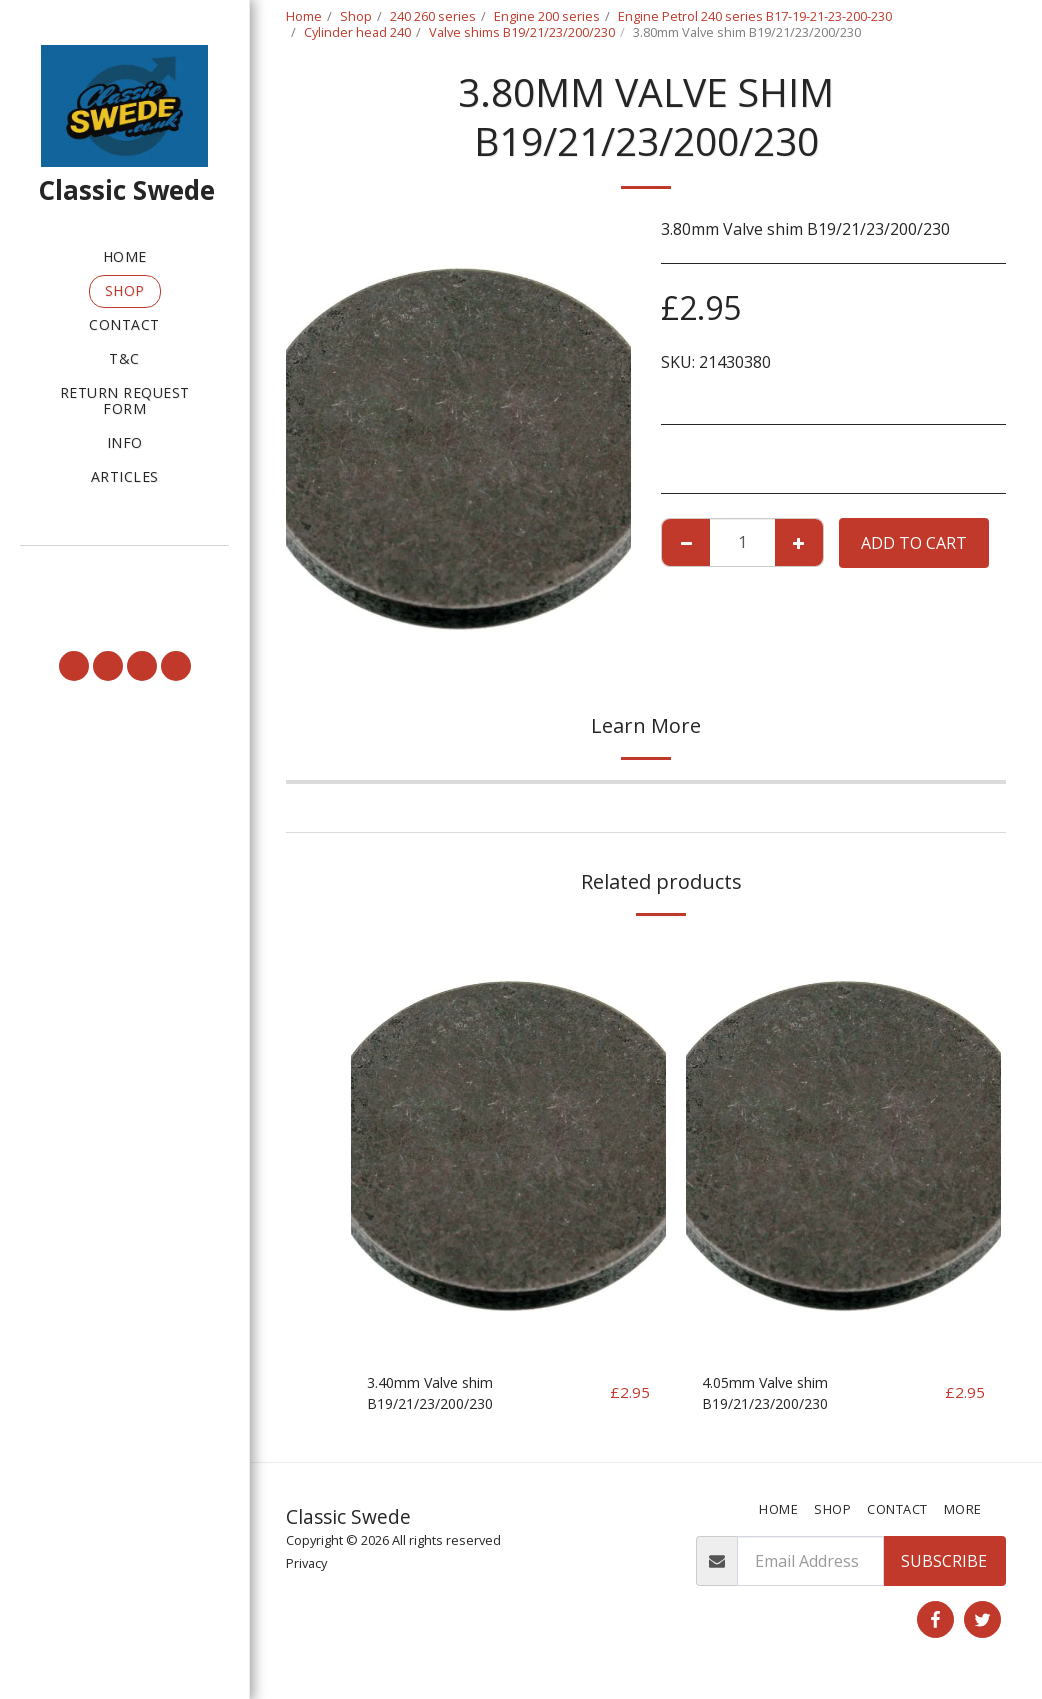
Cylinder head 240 (357, 32)
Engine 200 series (547, 16)
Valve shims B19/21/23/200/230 (522, 32)
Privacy (306, 1568)
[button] (124, 573)
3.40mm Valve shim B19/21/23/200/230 (438, 1396)
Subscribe (944, 1567)
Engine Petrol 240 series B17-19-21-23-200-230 (755, 16)
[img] (508, 1146)
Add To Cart (914, 543)
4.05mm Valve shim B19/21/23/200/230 (773, 1396)
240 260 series (433, 16)
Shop (356, 16)
